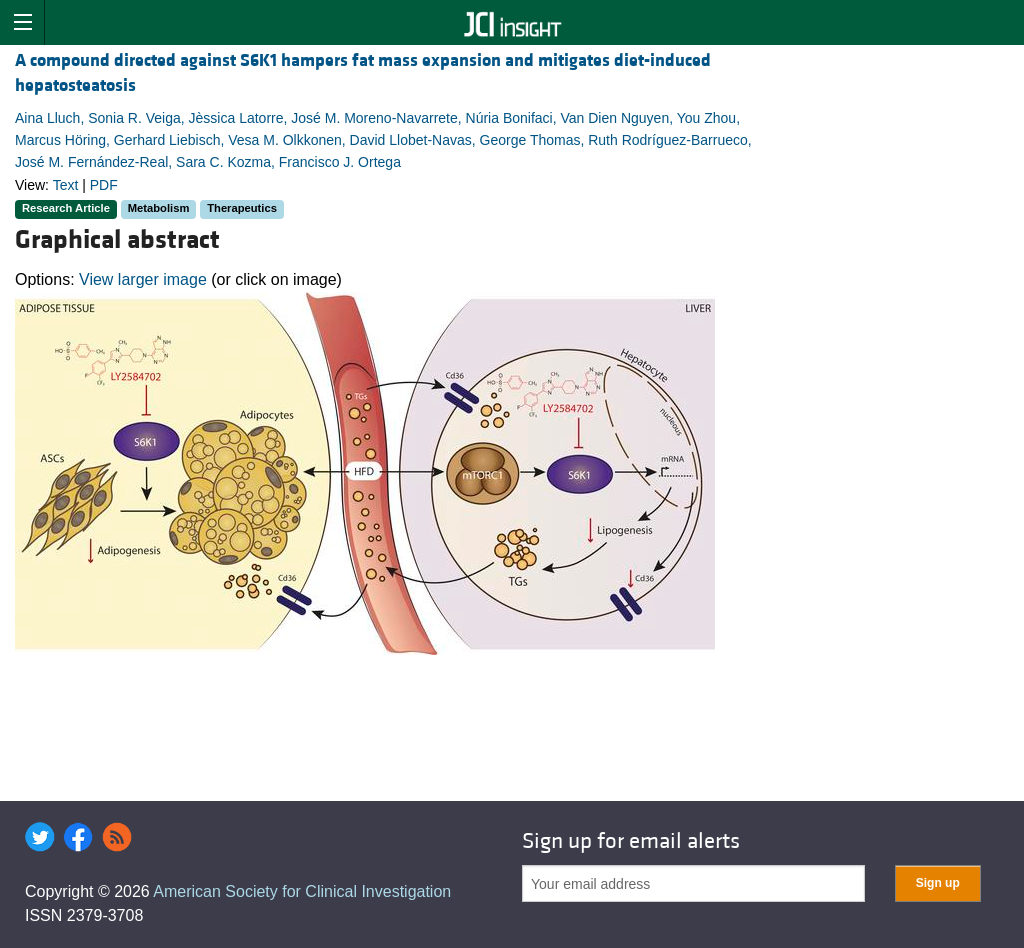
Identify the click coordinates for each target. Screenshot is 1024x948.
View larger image (143, 279)
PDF (104, 185)
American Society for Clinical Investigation (302, 891)
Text (66, 185)
